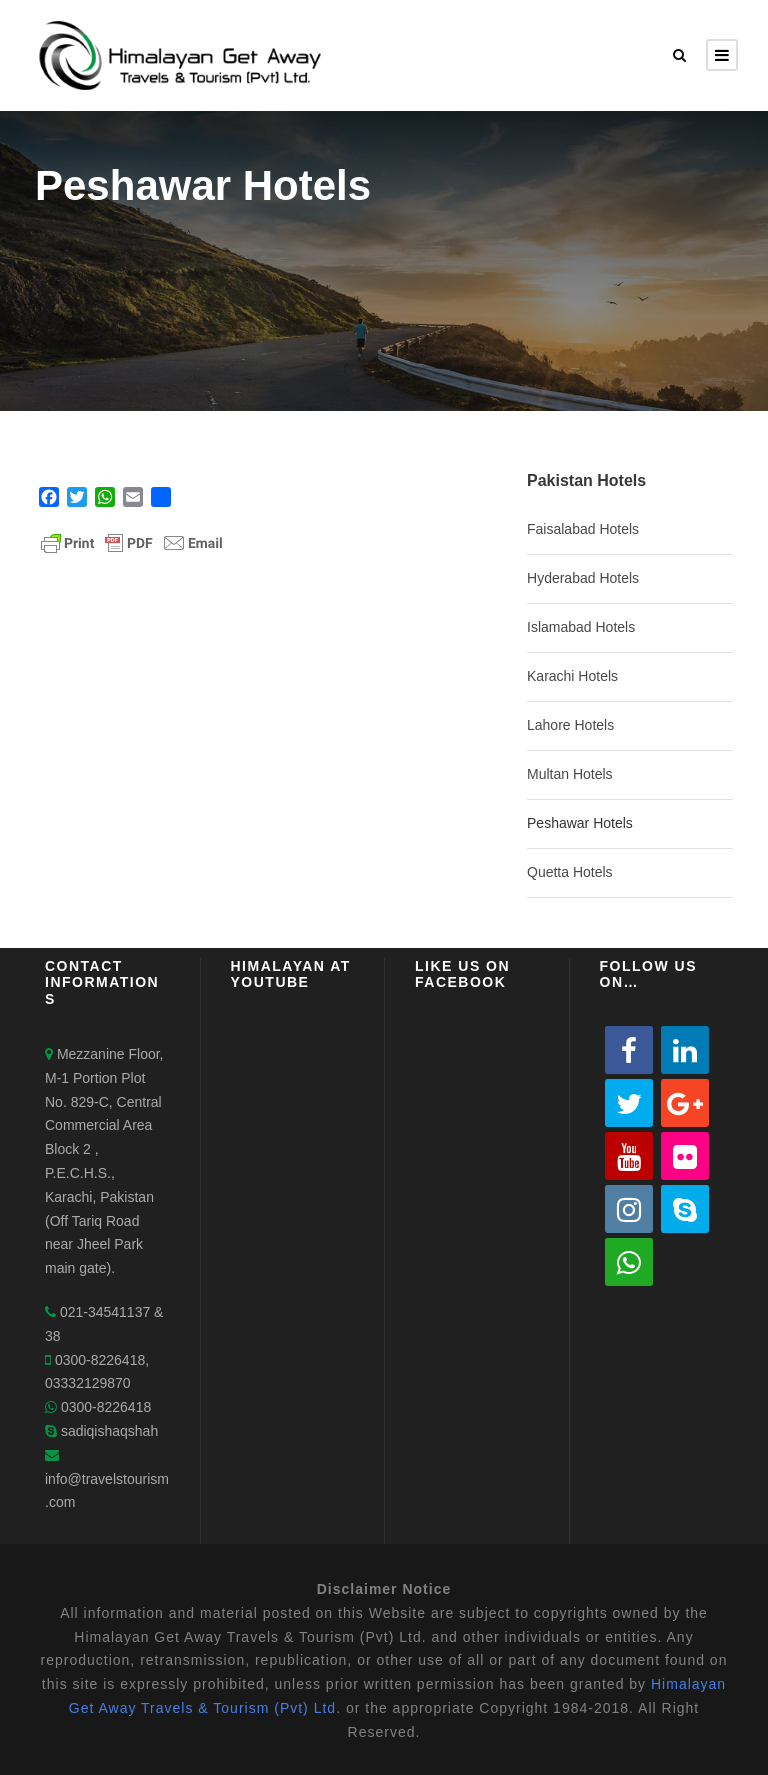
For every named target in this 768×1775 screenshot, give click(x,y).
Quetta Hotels (570, 872)
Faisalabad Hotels (583, 529)
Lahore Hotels (570, 725)
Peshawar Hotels (580, 823)
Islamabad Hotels (581, 627)
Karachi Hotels (572, 676)
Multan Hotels (570, 774)
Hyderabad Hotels (583, 578)
